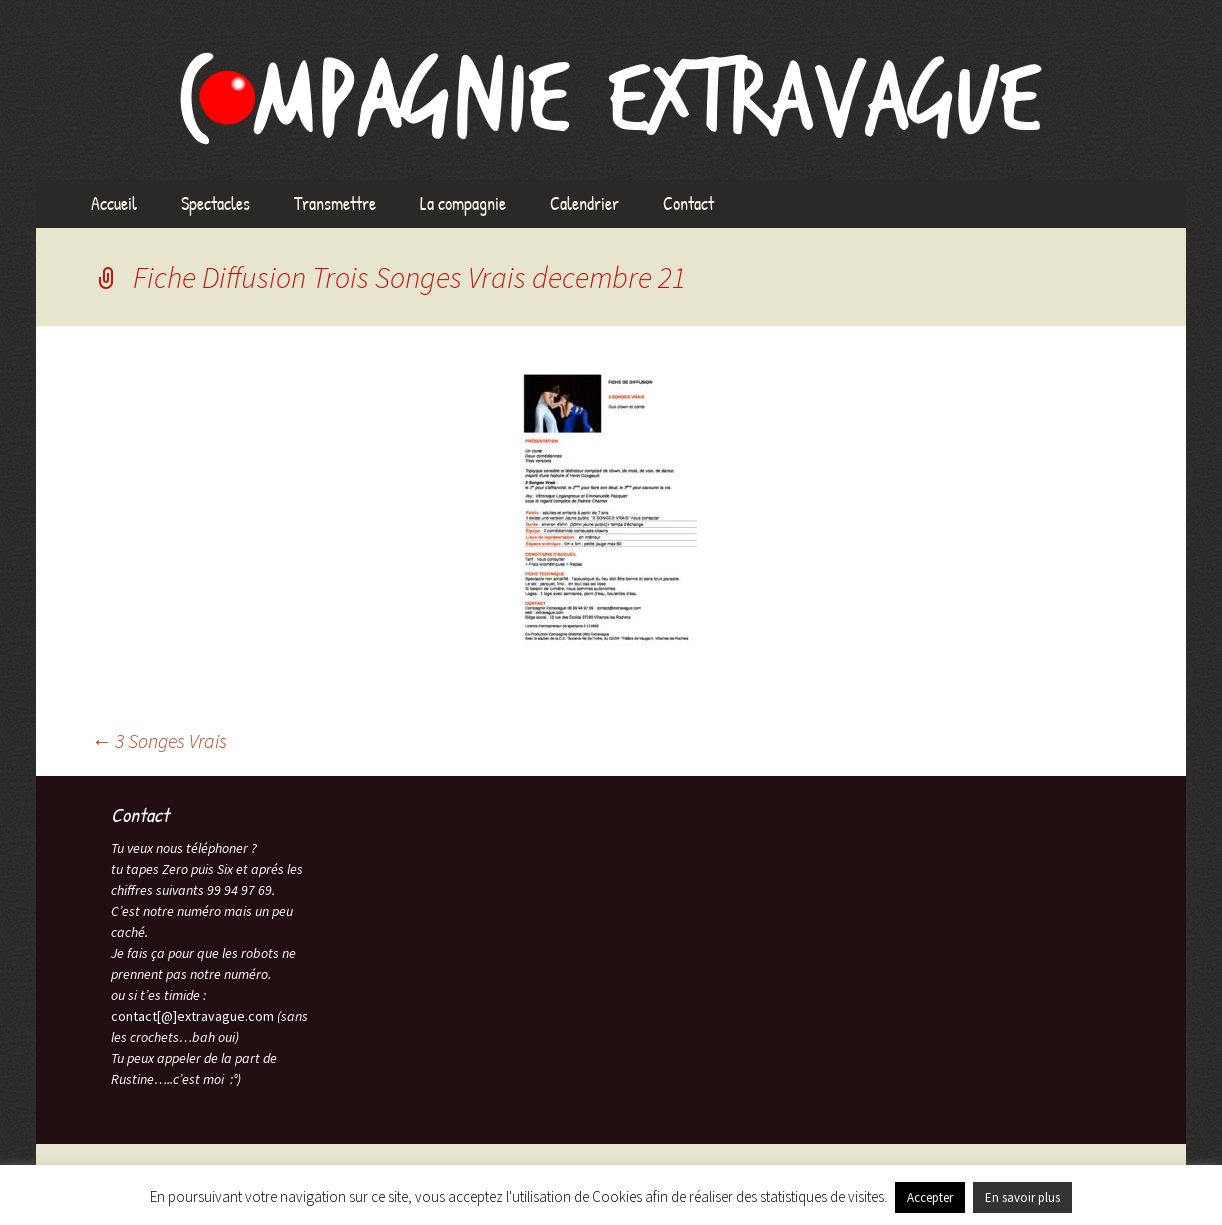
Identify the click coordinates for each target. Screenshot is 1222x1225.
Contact (688, 203)
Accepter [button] (930, 1197)
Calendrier (584, 203)
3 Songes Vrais (159, 740)
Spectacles (215, 203)
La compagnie (463, 203)
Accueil (114, 203)
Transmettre (335, 203)
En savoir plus (1022, 1197)
